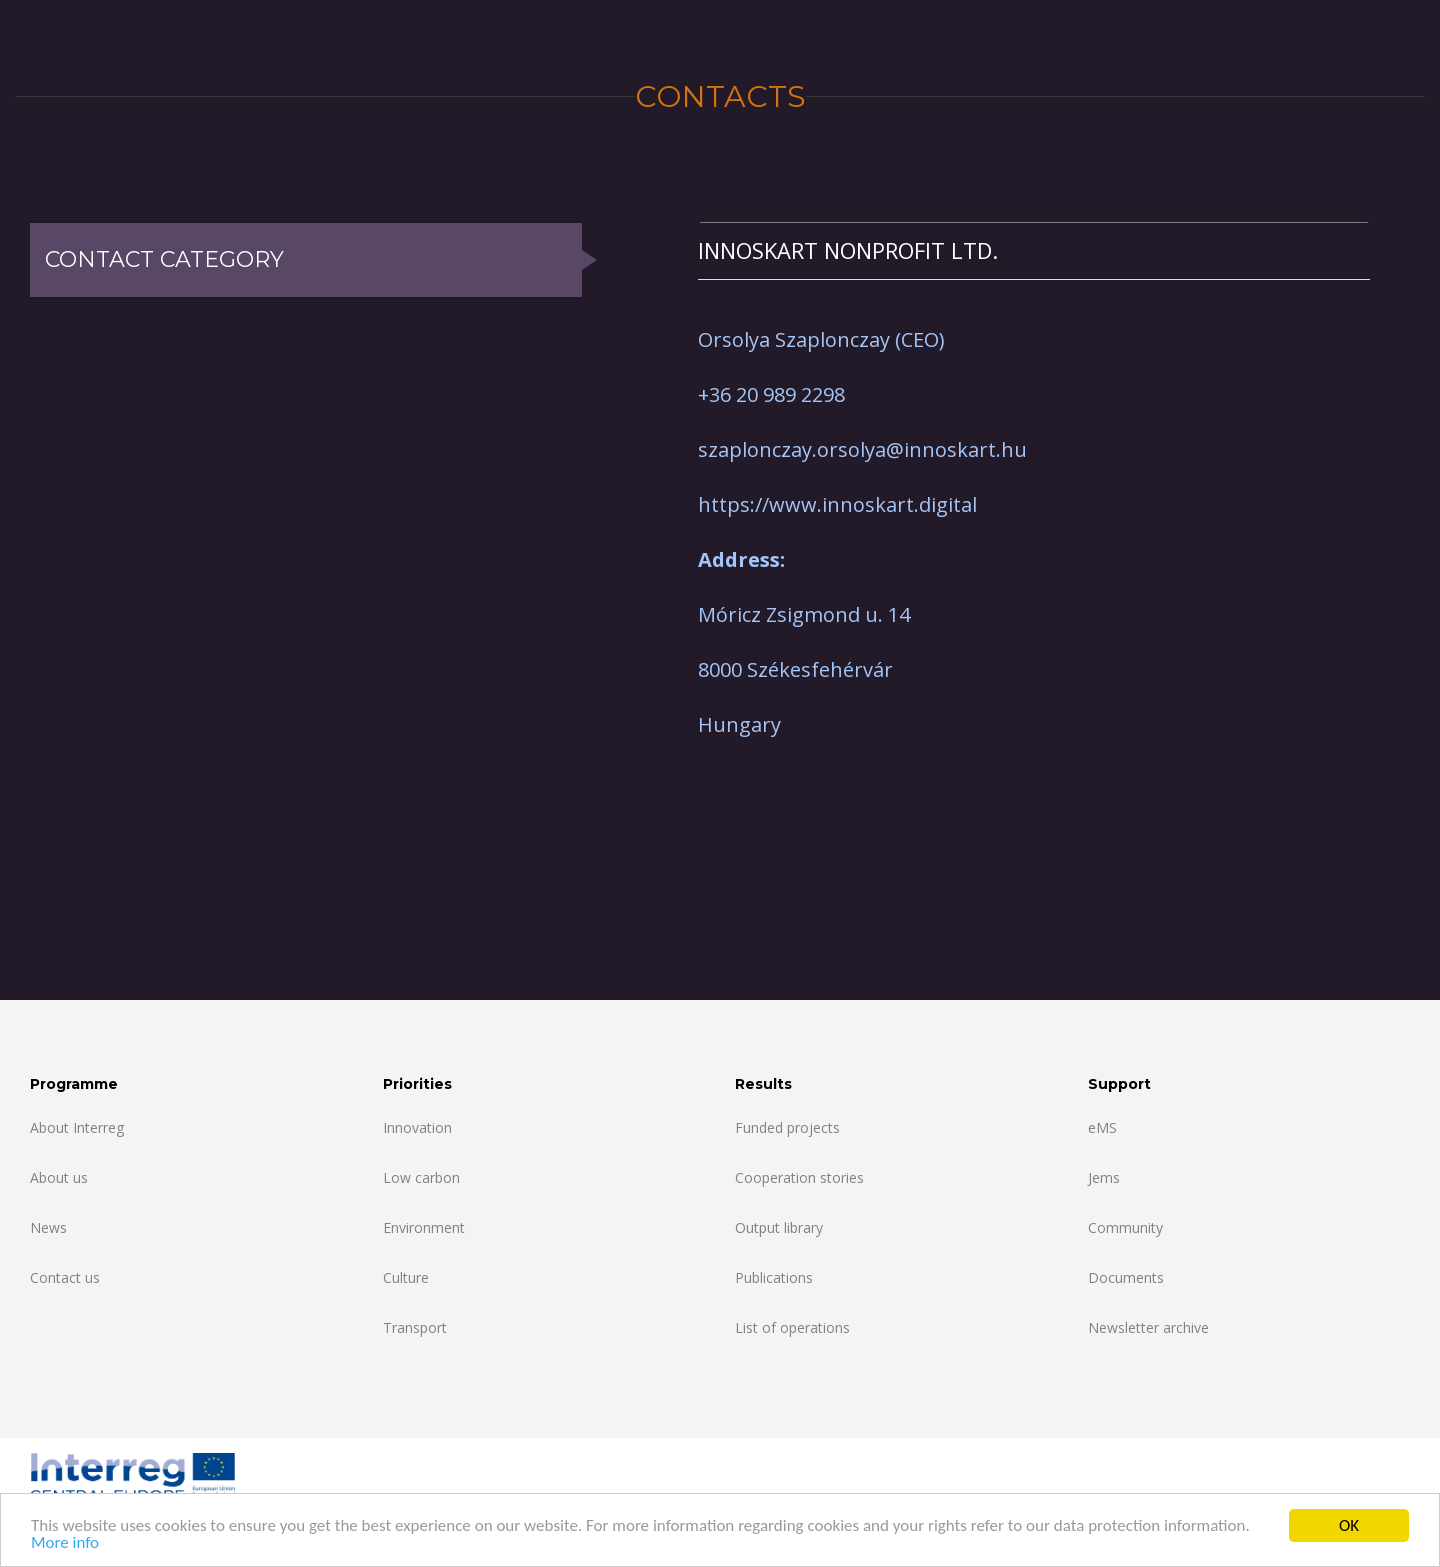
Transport (415, 1327)
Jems (1104, 1177)
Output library (779, 1227)
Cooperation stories (799, 1177)
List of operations (792, 1327)
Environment (424, 1227)
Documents (1126, 1277)
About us (59, 1177)
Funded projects (787, 1127)
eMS (1102, 1127)
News (48, 1227)
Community (1125, 1227)
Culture (406, 1277)
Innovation (417, 1127)
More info (65, 1543)
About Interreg (77, 1127)
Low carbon (421, 1177)
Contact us (65, 1277)
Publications (774, 1277)
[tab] (1034, 250)
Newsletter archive (1148, 1327)
